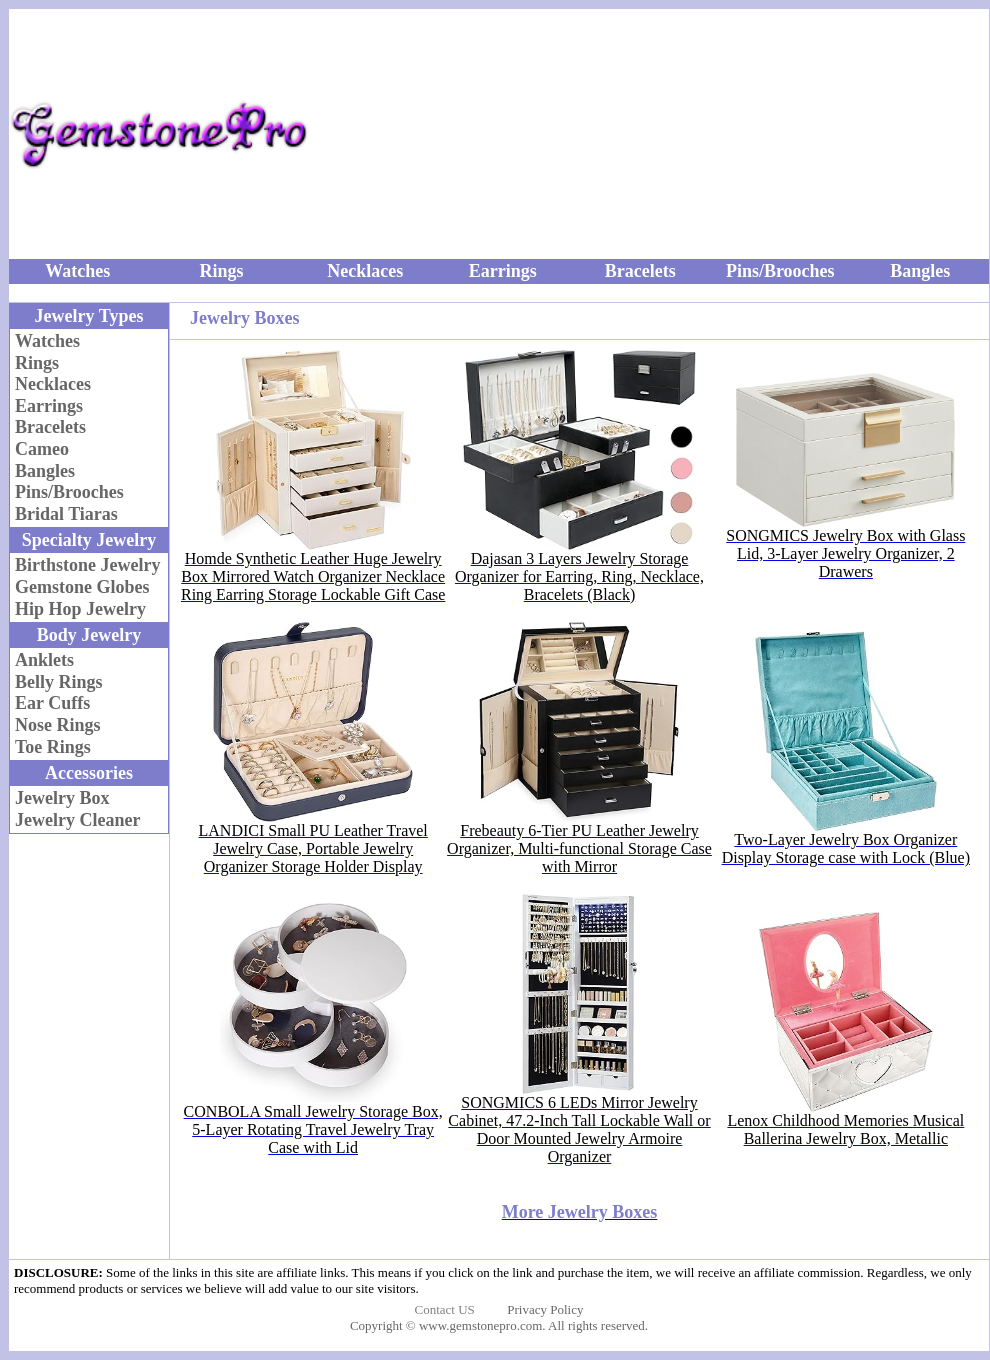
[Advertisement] (745, 134)
